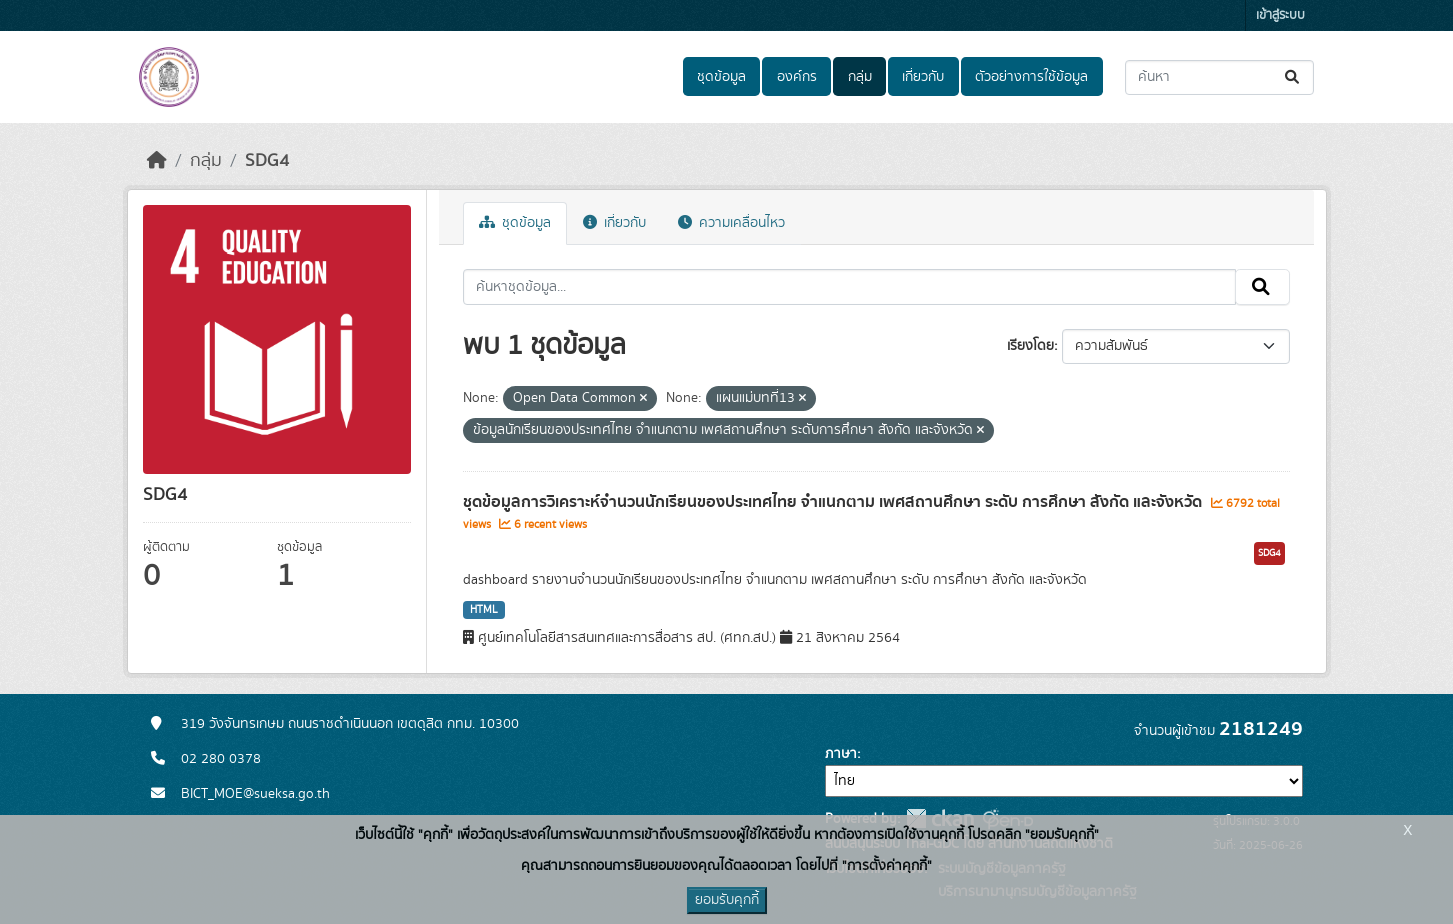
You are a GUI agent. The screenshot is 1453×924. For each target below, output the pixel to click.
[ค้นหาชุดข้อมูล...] (1219, 77)
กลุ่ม (860, 77)
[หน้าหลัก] (157, 161)
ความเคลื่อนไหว (731, 223)
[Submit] (1293, 77)
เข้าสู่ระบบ (1280, 15)
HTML (484, 610)
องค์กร (797, 77)
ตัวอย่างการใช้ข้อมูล (1031, 77)
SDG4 (267, 161)
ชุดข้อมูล (721, 77)
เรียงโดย (1030, 346)
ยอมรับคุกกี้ (727, 900)
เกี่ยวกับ (923, 77)
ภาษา (841, 754)
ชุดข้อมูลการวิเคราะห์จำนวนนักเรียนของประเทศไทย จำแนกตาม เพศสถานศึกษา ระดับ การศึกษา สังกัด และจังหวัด (834, 502)
